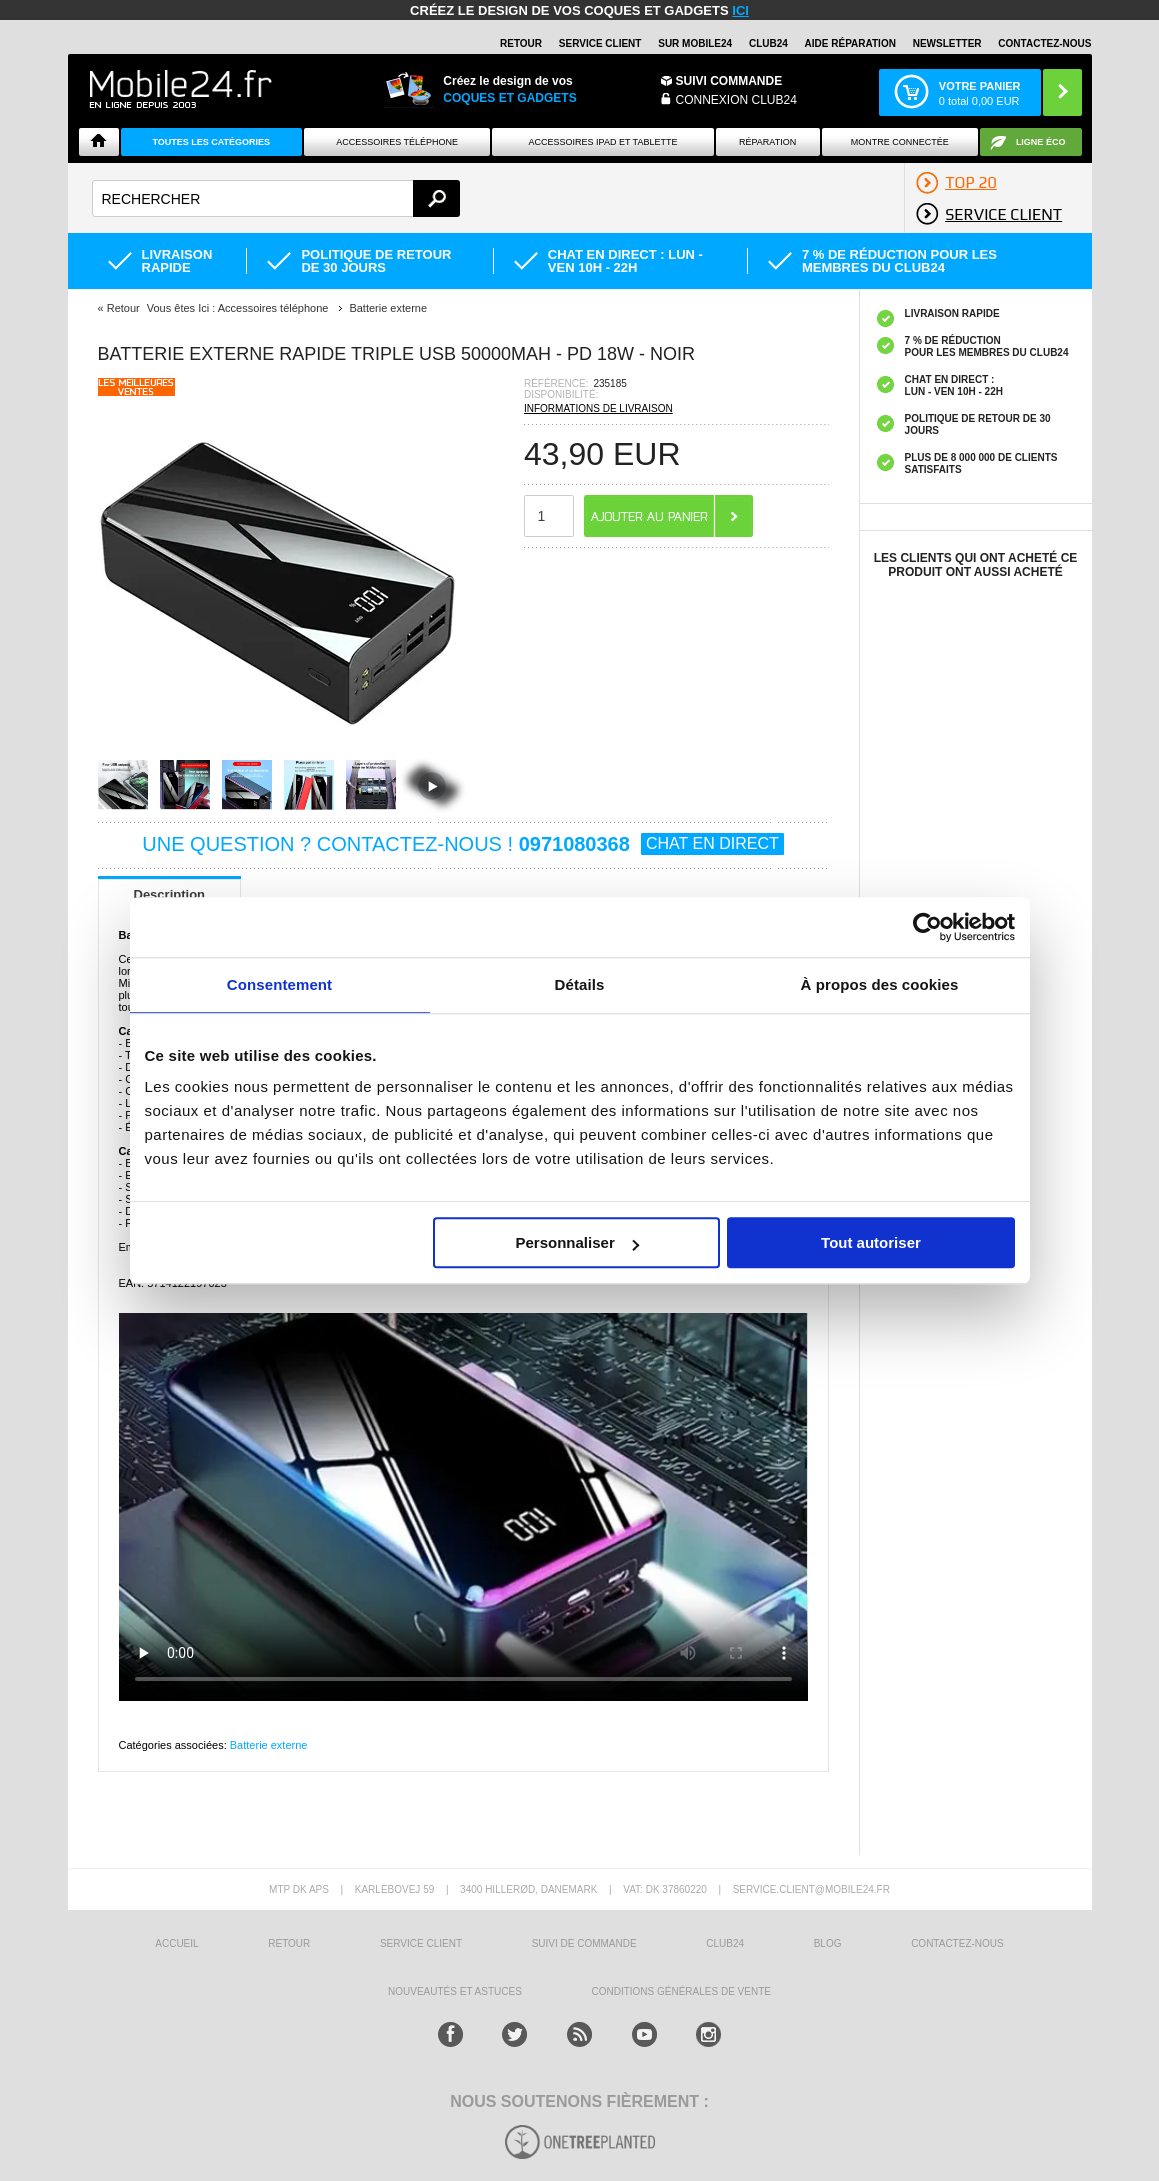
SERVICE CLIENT (600, 43)
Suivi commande (729, 81)
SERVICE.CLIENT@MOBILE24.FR (811, 1889)
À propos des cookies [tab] (880, 984)
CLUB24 (725, 1943)
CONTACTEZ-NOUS (1044, 43)
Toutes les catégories (211, 142)
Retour (123, 308)
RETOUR (521, 43)
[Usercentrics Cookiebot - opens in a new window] (927, 927)
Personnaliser (577, 1242)
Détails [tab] (580, 984)
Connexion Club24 (736, 100)
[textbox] (276, 198)
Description (170, 894)
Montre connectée (900, 142)
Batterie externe (269, 1745)
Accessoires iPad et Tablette (603, 142)
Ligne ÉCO (1041, 142)
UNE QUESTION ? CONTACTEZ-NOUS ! (462, 844)
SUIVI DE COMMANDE (584, 1943)
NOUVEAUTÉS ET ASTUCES (455, 1991)
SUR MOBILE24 (695, 43)
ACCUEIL (176, 1943)
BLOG (828, 1943)
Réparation (767, 142)
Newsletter (947, 43)
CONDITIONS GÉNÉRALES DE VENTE (680, 1991)
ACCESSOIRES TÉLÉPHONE (397, 142)
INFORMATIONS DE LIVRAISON (598, 408)
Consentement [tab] (279, 984)
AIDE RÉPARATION (850, 43)
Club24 (768, 43)
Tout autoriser (871, 1242)
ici (740, 10)
